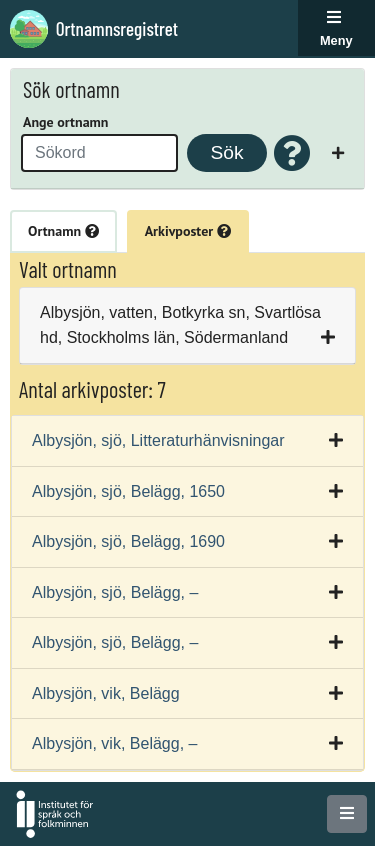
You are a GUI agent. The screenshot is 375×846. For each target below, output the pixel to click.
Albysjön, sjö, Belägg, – (115, 592)
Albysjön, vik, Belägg (106, 693)
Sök (226, 152)
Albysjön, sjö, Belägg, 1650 (128, 491)
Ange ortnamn (65, 122)
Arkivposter (188, 231)
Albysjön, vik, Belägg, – (114, 743)
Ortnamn (63, 231)
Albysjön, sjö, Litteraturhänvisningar (158, 440)
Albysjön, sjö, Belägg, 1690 (128, 541)
